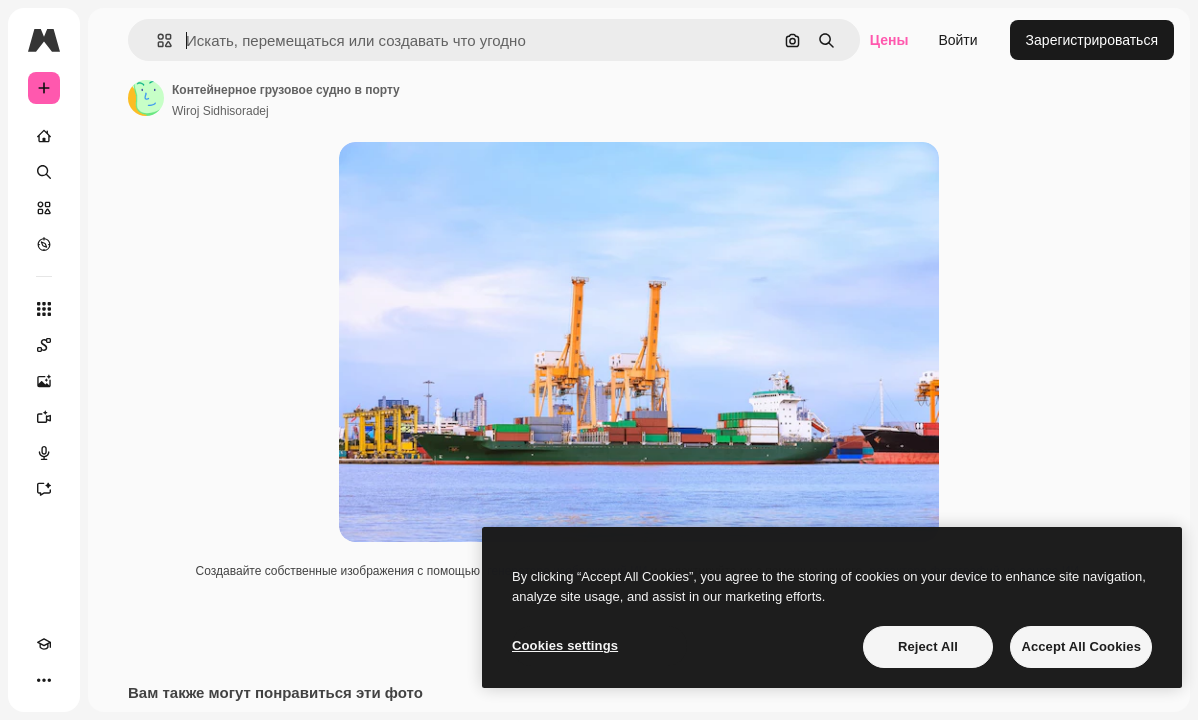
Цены (889, 40)
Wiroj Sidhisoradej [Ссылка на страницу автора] (220, 111)
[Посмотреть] (44, 244)
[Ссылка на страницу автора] (146, 98)
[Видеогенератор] (44, 417)
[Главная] (44, 136)
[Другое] (44, 680)
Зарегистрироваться (1092, 40)
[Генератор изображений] (44, 381)
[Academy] (44, 644)
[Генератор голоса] (44, 453)
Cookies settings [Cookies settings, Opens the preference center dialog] (565, 645)
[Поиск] (44, 172)
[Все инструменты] (44, 309)
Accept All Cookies (1081, 646)
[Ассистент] (44, 489)
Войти (957, 40)
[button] (156, 40)
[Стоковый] (44, 208)
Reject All (928, 646)
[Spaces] (44, 345)
